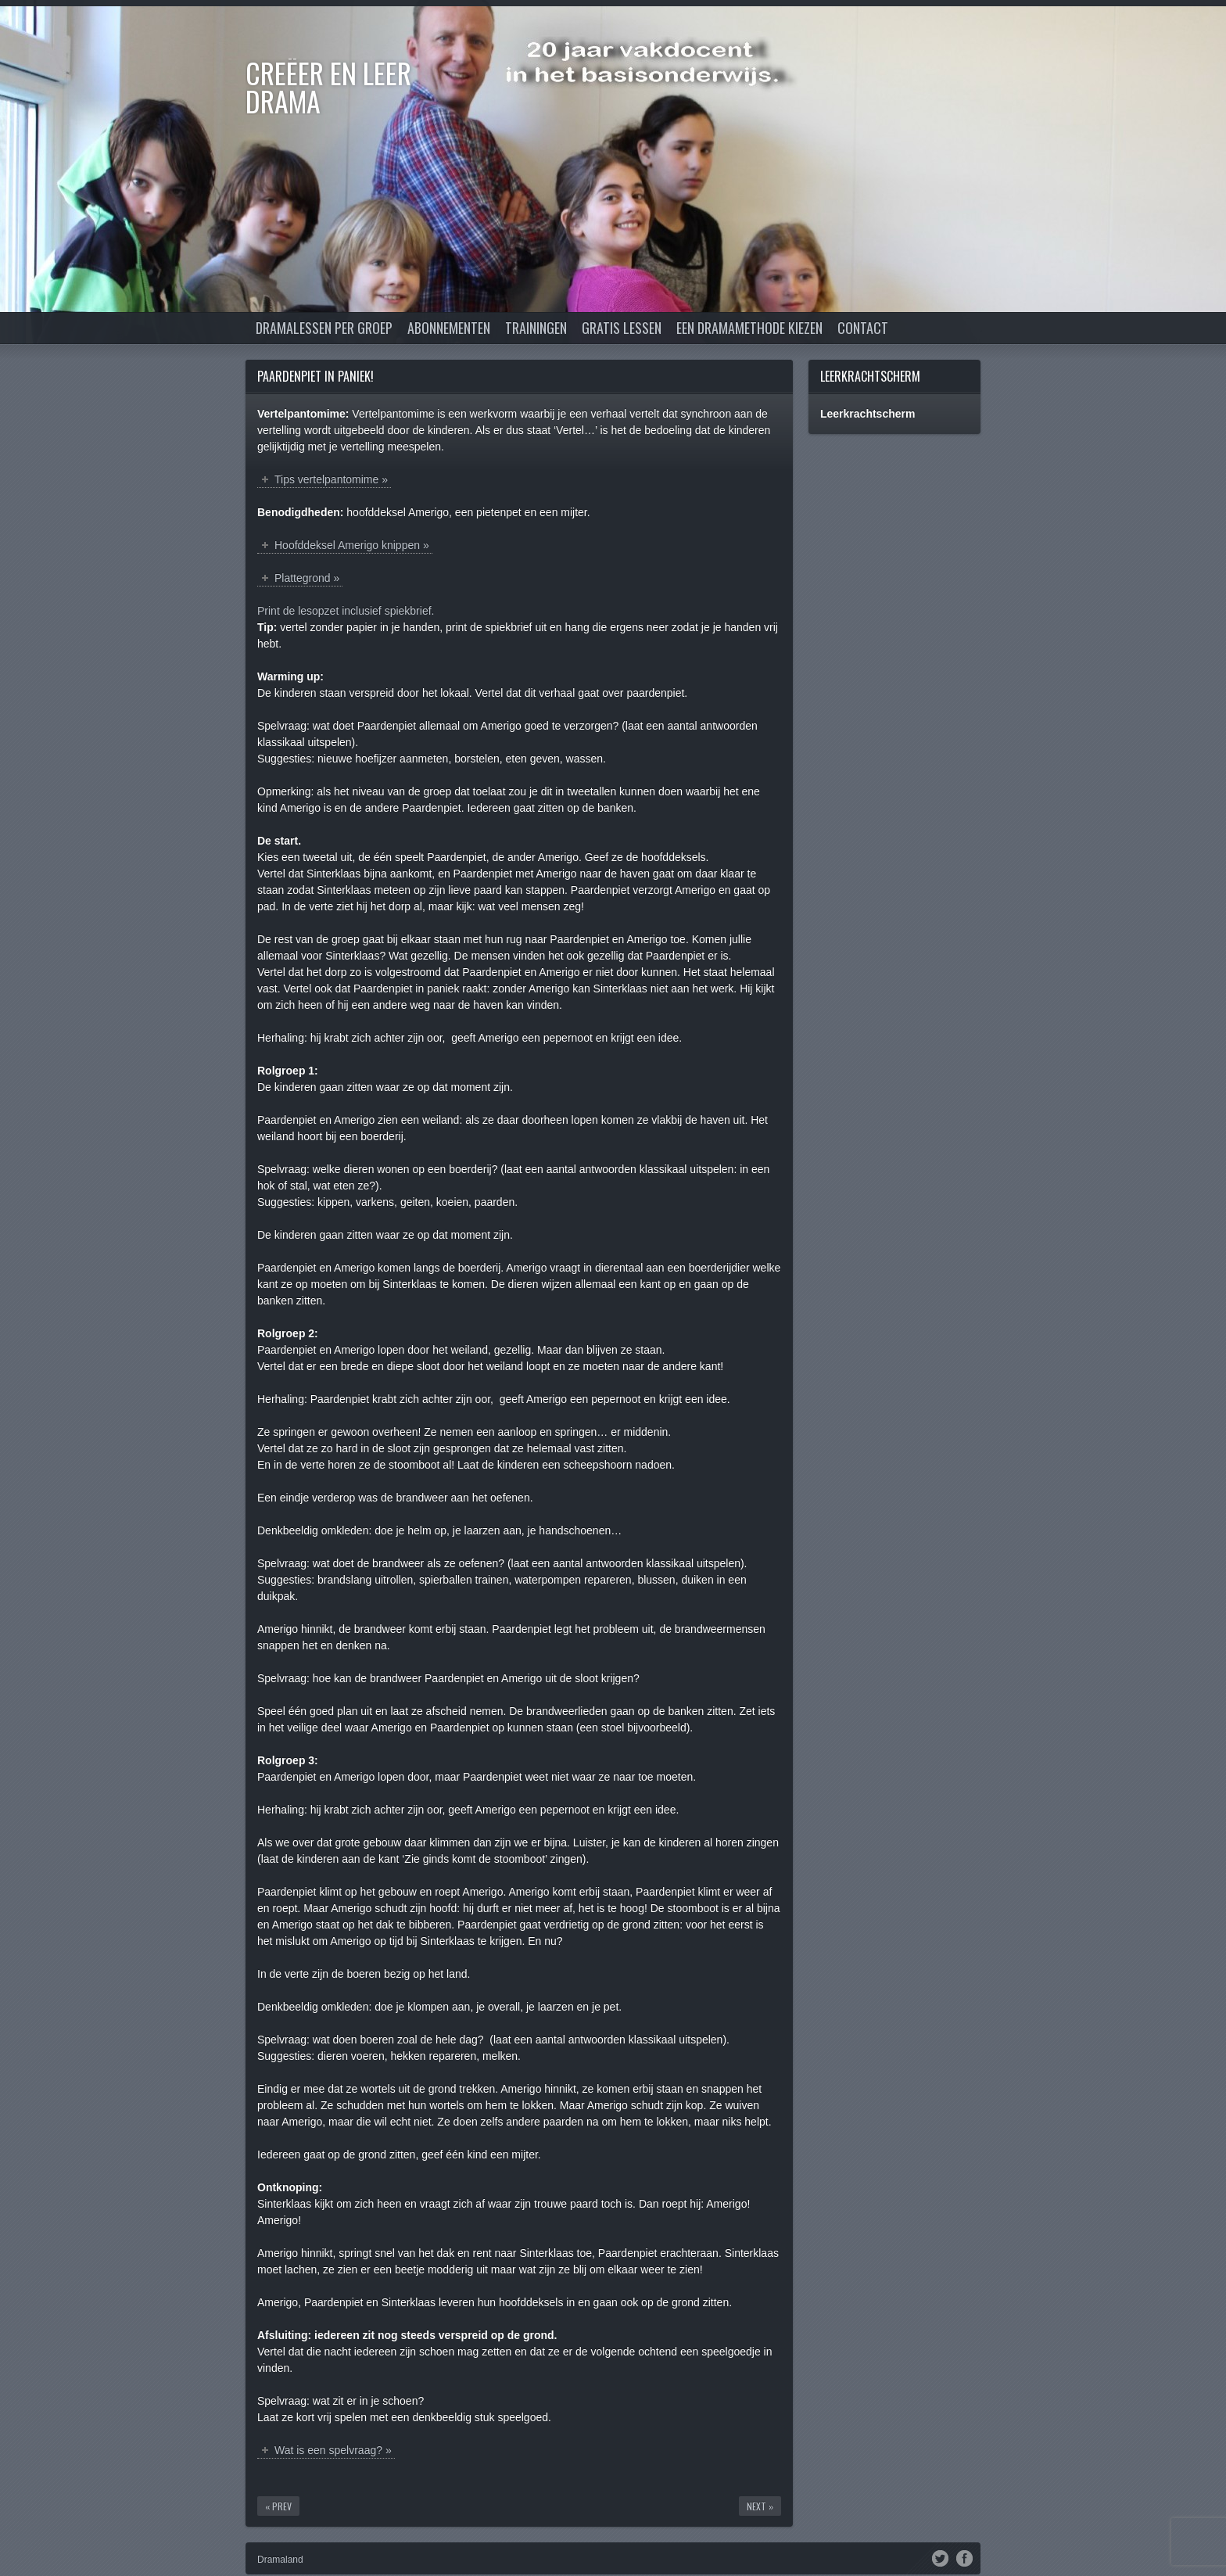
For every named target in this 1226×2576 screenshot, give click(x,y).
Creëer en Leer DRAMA (328, 86)
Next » (760, 2506)
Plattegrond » (306, 578)
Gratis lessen (621, 328)
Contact (862, 328)
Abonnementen (448, 328)
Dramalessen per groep (324, 328)
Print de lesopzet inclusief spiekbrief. (345, 611)
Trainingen (536, 328)
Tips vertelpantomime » (331, 479)
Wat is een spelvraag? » (333, 2450)
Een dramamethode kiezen (749, 328)
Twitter (940, 2557)
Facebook (964, 2557)
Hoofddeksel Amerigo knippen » (351, 545)
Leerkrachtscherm (870, 376)
